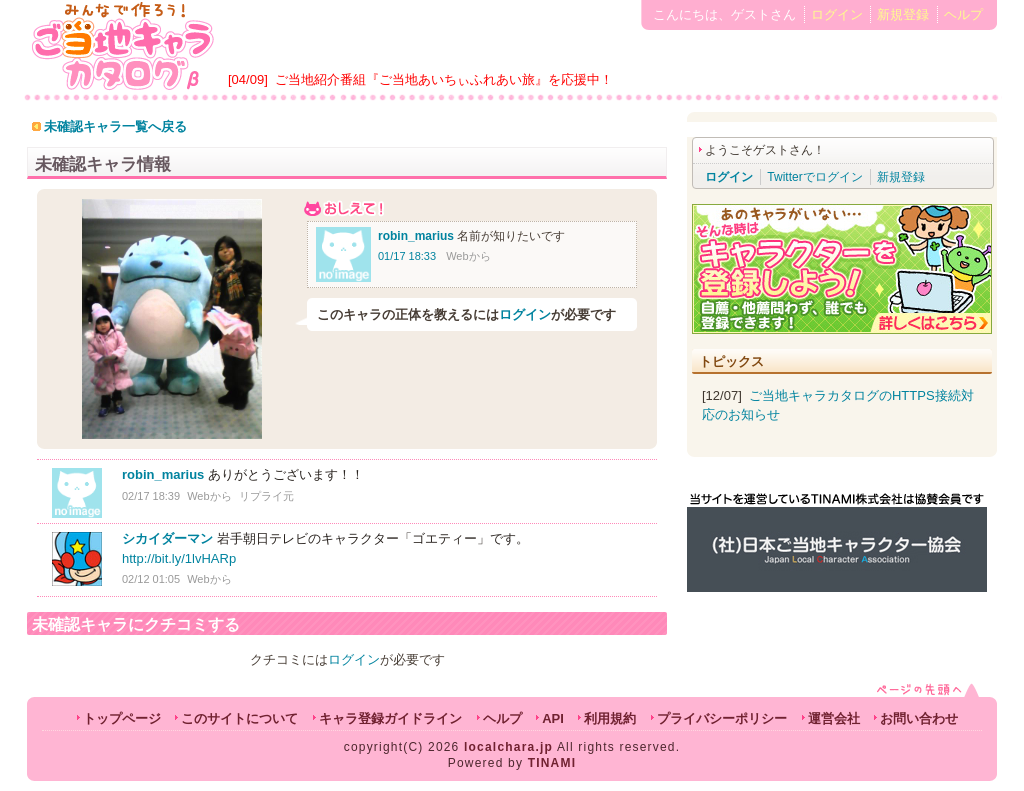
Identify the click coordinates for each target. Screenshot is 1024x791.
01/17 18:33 (407, 256)
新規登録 (903, 14)
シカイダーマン (167, 538)
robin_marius (416, 236)
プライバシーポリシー (722, 718)
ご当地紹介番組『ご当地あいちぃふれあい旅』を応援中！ (444, 79)
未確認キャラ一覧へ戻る (115, 126)
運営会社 (834, 718)
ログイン (837, 14)
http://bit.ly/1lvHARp (179, 558)
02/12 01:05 (151, 579)
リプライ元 (266, 496)
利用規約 (610, 718)
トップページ (122, 718)
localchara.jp (508, 747)
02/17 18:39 (151, 496)
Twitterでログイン (814, 177)
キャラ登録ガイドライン (390, 718)
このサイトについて (239, 718)
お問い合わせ (919, 718)
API (553, 718)
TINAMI (552, 763)
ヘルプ (963, 14)
